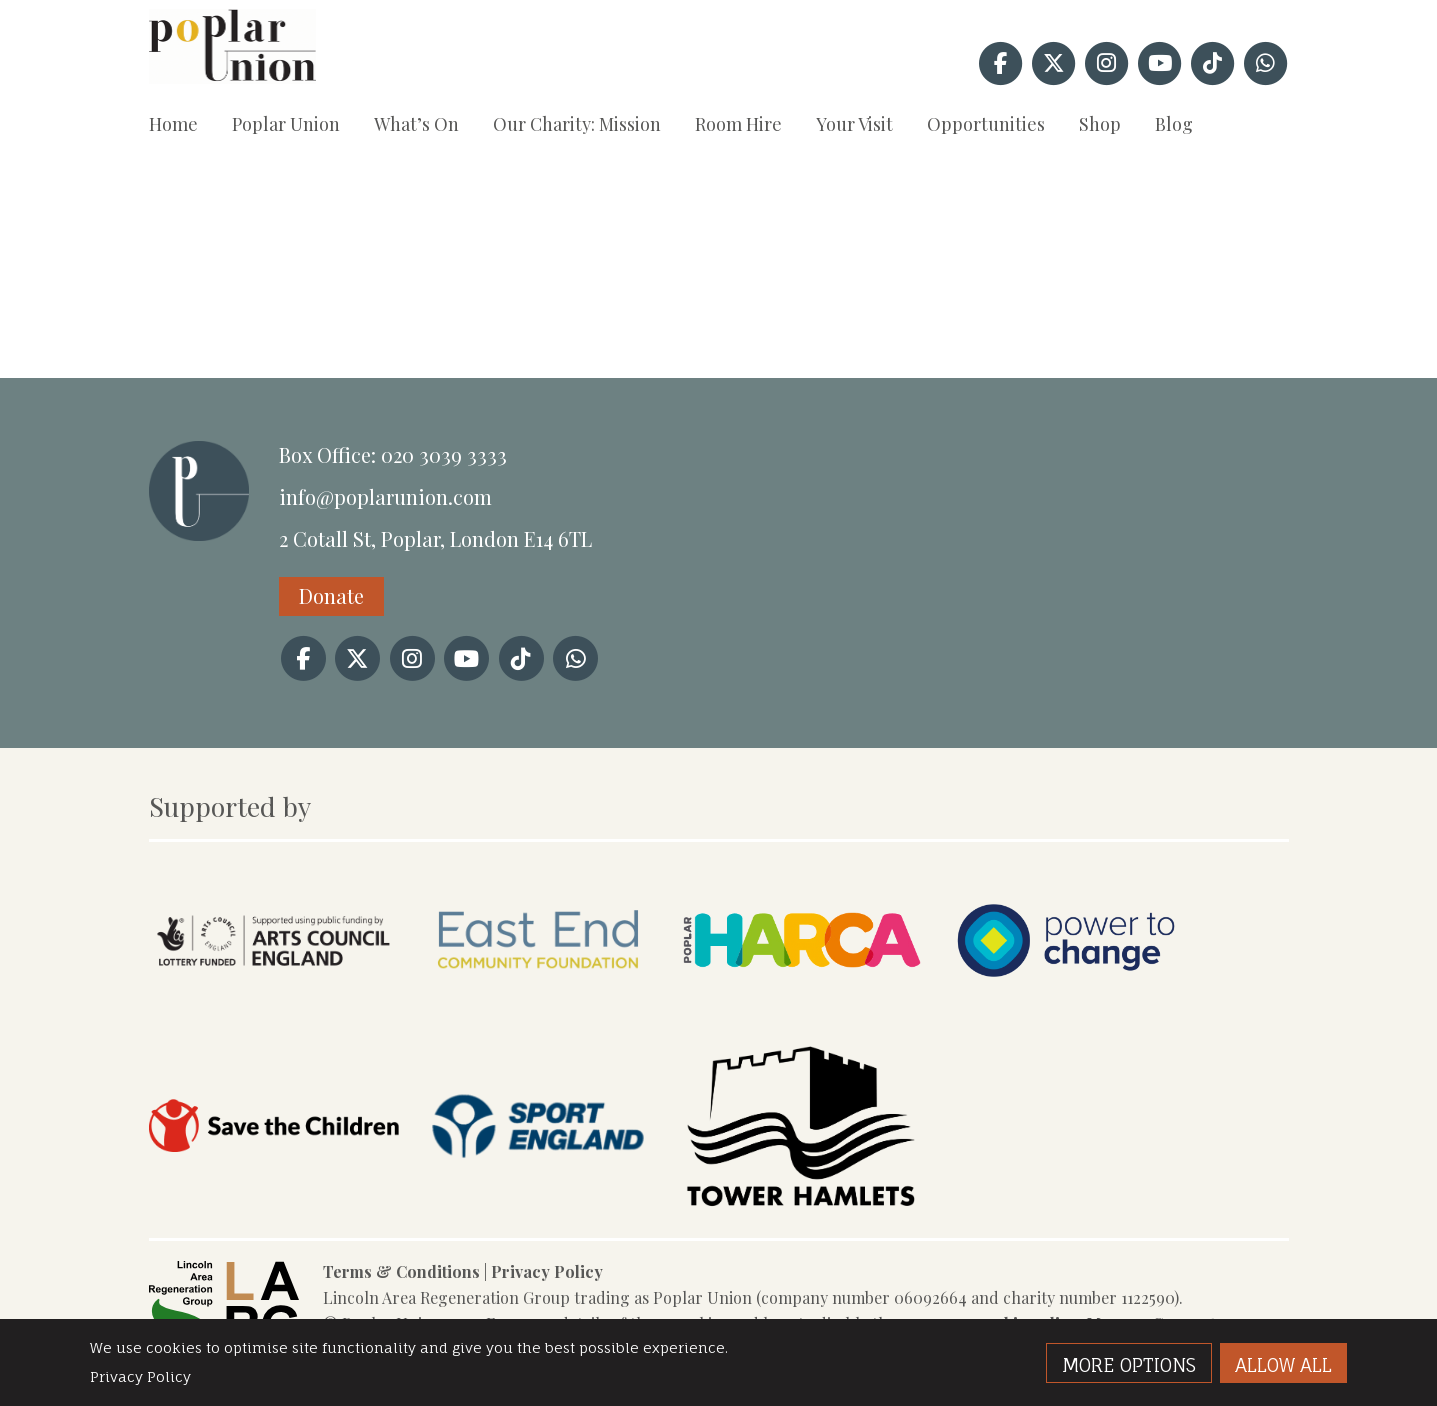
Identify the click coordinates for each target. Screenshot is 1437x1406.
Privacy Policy (547, 1271)
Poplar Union (286, 124)
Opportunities (986, 124)
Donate (331, 595)
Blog (1174, 124)
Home (173, 124)
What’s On (416, 124)
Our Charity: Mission (577, 124)
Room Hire (738, 124)
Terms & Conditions (401, 1271)
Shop (1100, 124)
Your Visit (854, 124)
